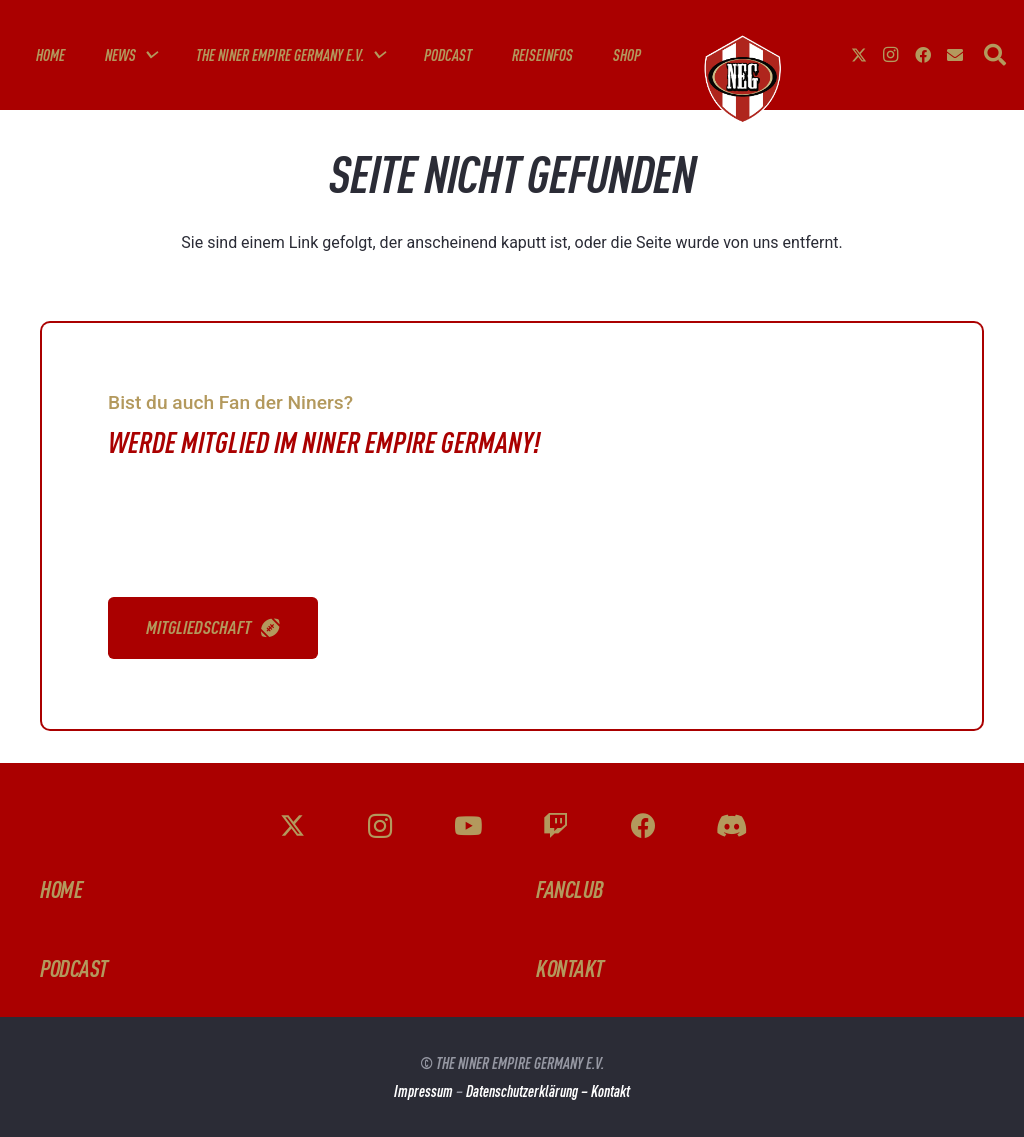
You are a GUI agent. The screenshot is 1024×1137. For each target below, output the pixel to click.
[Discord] (731, 826)
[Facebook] (923, 55)
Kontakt (610, 1091)
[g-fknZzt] (741, 79)
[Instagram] (891, 55)
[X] (859, 55)
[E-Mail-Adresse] (955, 55)
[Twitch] (556, 826)
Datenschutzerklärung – (528, 1091)
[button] (146, 55)
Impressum (423, 1091)
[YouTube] (468, 826)
